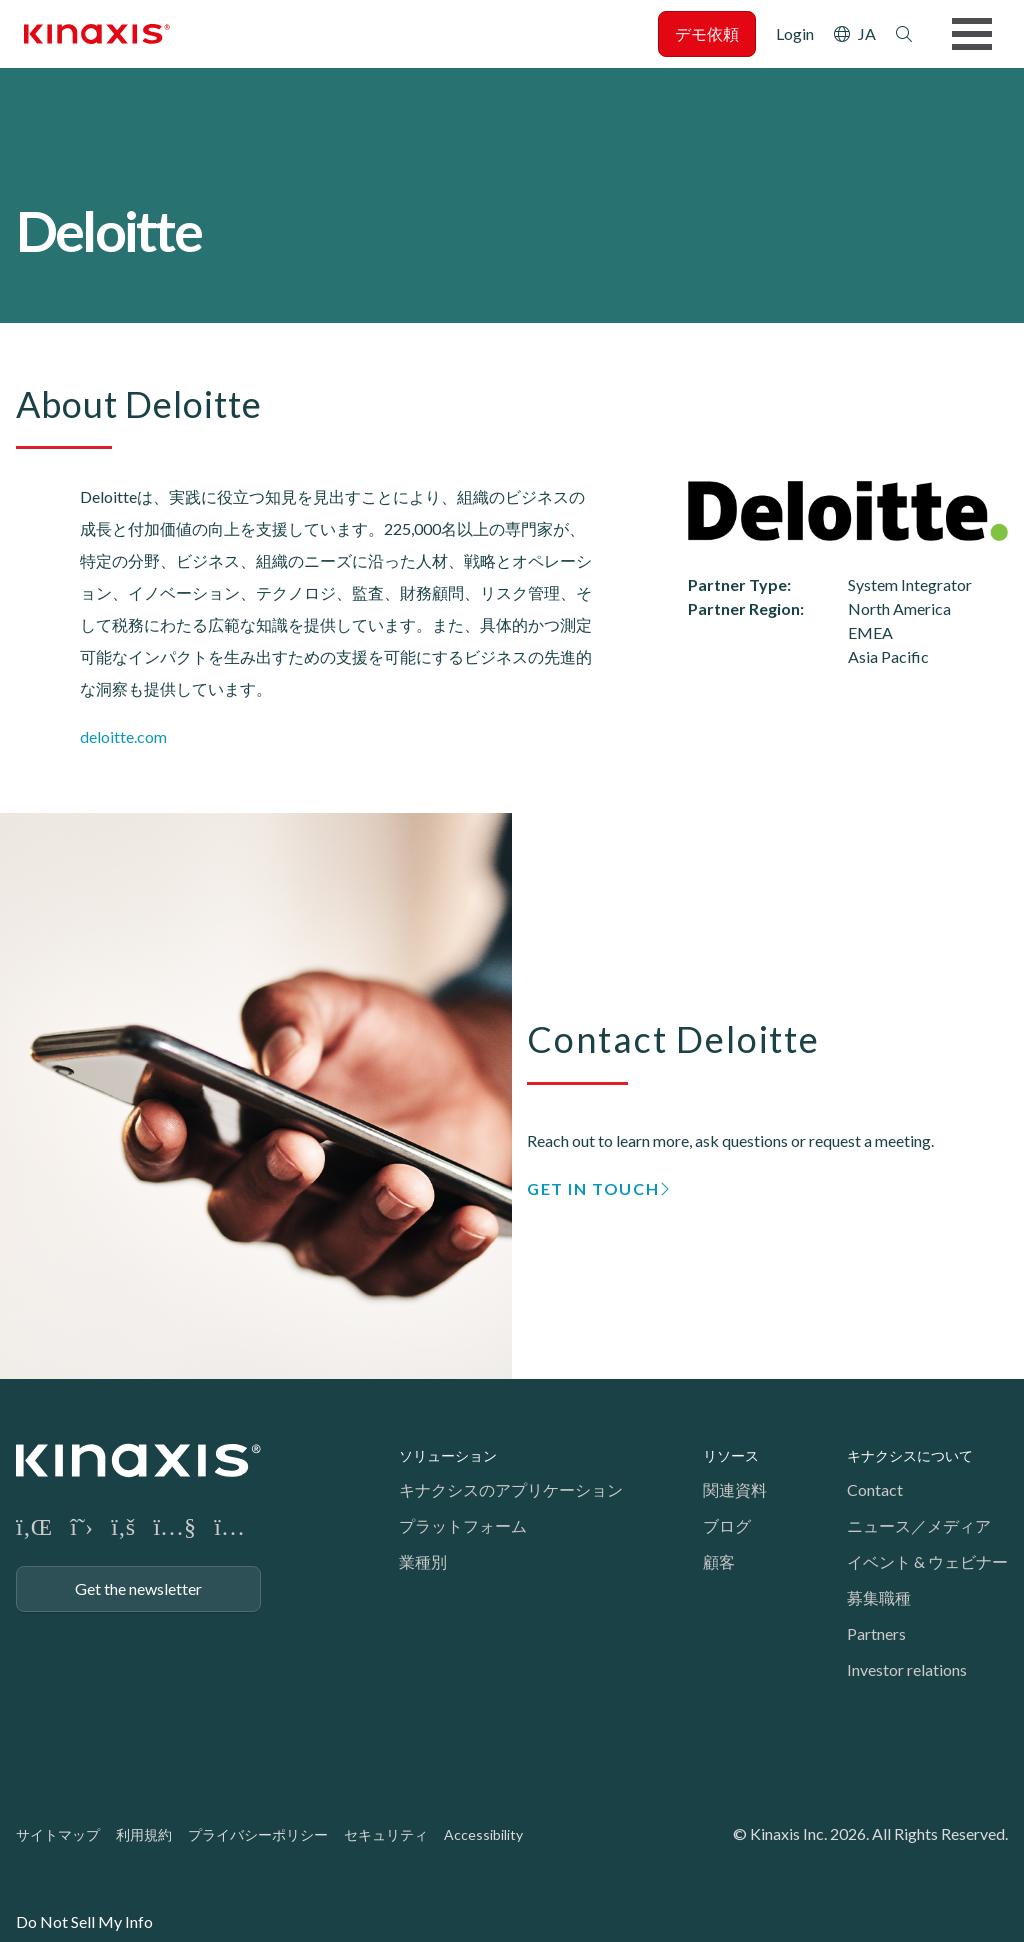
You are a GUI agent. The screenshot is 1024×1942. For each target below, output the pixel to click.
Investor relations (907, 1669)
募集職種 (879, 1597)
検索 (904, 34)
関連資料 (735, 1489)
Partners (876, 1633)
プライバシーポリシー (258, 1834)
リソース (731, 1455)
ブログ (727, 1525)
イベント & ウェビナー (927, 1561)
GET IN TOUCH (593, 1188)
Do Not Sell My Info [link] (84, 1921)
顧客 (719, 1561)
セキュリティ (386, 1834)
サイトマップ (58, 1834)
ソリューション (448, 1455)
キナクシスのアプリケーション (511, 1489)
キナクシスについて (910, 1455)
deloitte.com (123, 736)
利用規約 (144, 1834)
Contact (875, 1489)
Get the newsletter (138, 1588)
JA (867, 33)
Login (795, 33)
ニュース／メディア (919, 1525)
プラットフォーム (463, 1525)
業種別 (423, 1561)
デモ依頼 (707, 33)
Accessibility (483, 1834)
